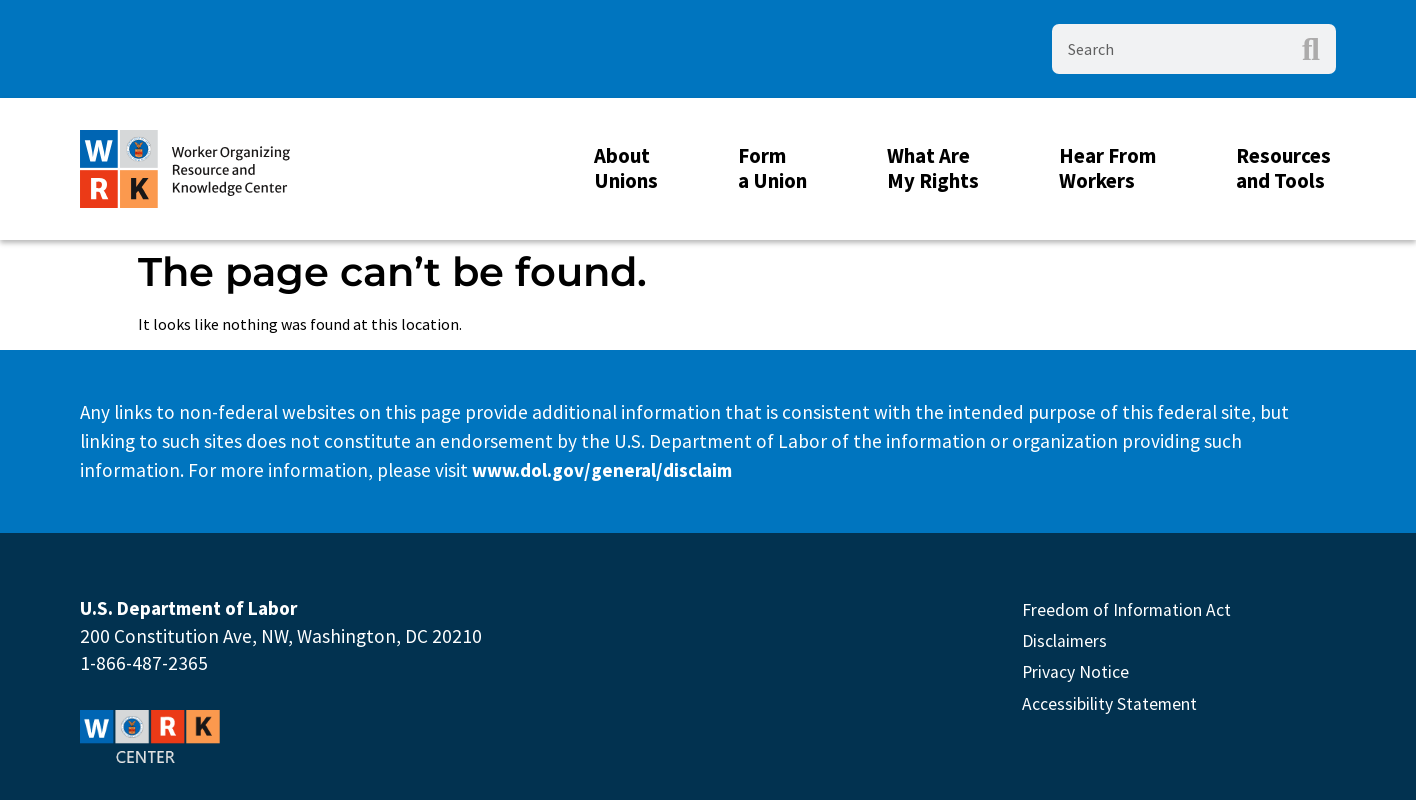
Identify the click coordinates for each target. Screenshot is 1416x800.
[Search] (1311, 49)
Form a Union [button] (777, 168)
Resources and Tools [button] (1288, 168)
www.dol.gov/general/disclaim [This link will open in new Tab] (602, 470)
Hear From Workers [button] (1112, 168)
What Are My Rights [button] (938, 168)
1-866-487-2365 (144, 663)
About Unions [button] (631, 168)
